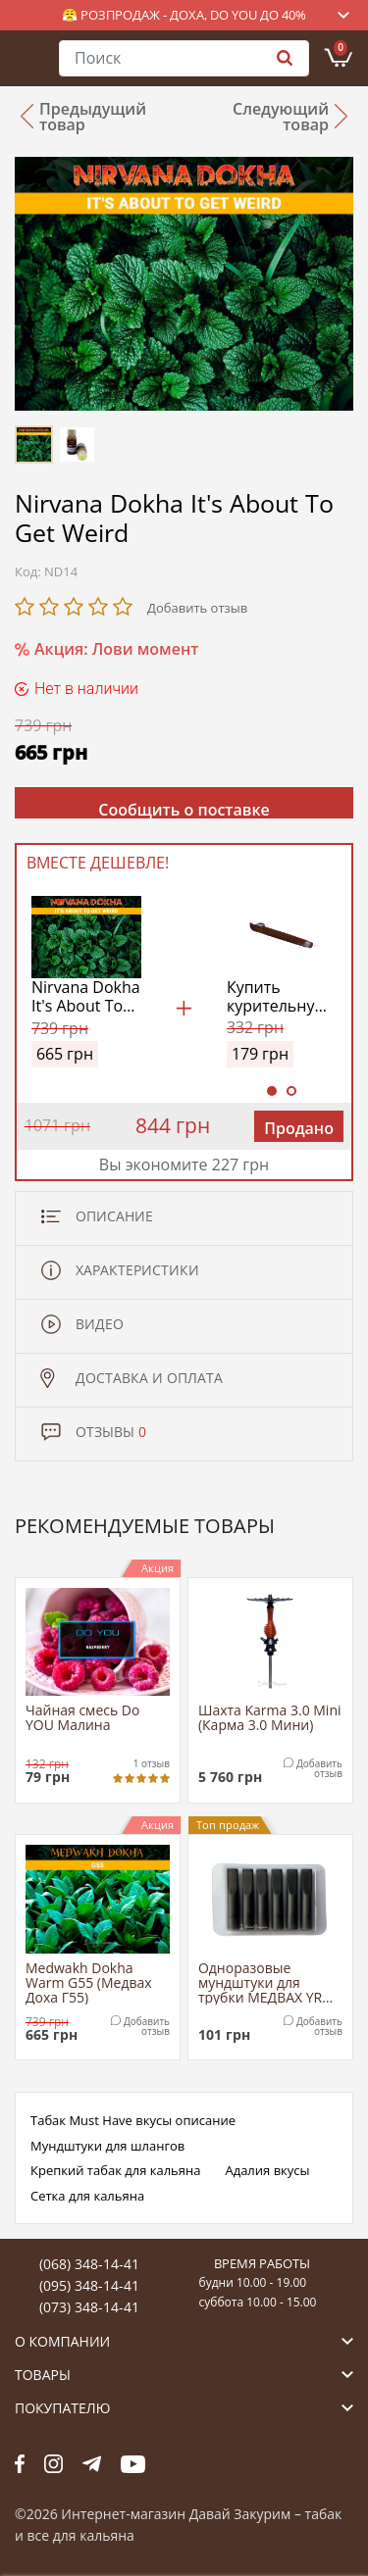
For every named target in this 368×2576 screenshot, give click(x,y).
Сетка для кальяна (87, 2195)
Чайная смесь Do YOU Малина (82, 1718)
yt (133, 2464)
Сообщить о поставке (184, 808)
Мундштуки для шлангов (107, 2146)
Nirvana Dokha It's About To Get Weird (85, 997)
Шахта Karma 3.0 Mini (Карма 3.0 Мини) (270, 1718)
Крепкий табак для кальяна (115, 2170)
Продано (299, 1128)
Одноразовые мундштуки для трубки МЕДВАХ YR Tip (260, 1982)
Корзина (340, 48)
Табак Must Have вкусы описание (133, 2120)
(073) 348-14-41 (89, 2307)
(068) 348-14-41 (89, 2263)
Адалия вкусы (267, 2170)
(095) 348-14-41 (89, 2285)
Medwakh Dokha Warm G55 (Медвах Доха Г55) (89, 1982)
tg (91, 2464)
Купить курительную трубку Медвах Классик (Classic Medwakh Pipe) (277, 997)
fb (20, 2464)
